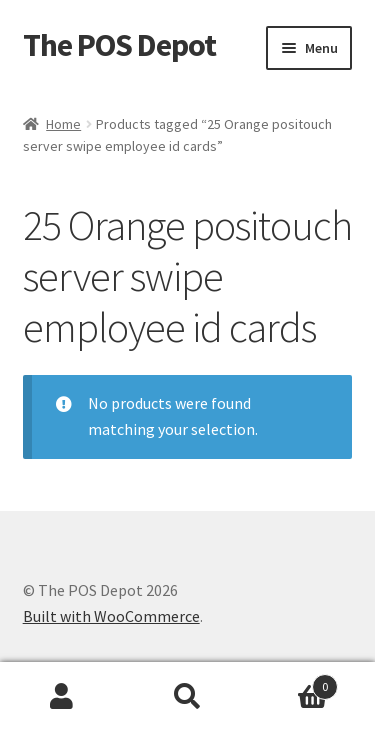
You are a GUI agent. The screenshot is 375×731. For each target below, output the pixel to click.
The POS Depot (119, 45)
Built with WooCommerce (111, 616)
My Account (62, 697)
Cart (294, 682)
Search (187, 697)
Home (63, 124)
